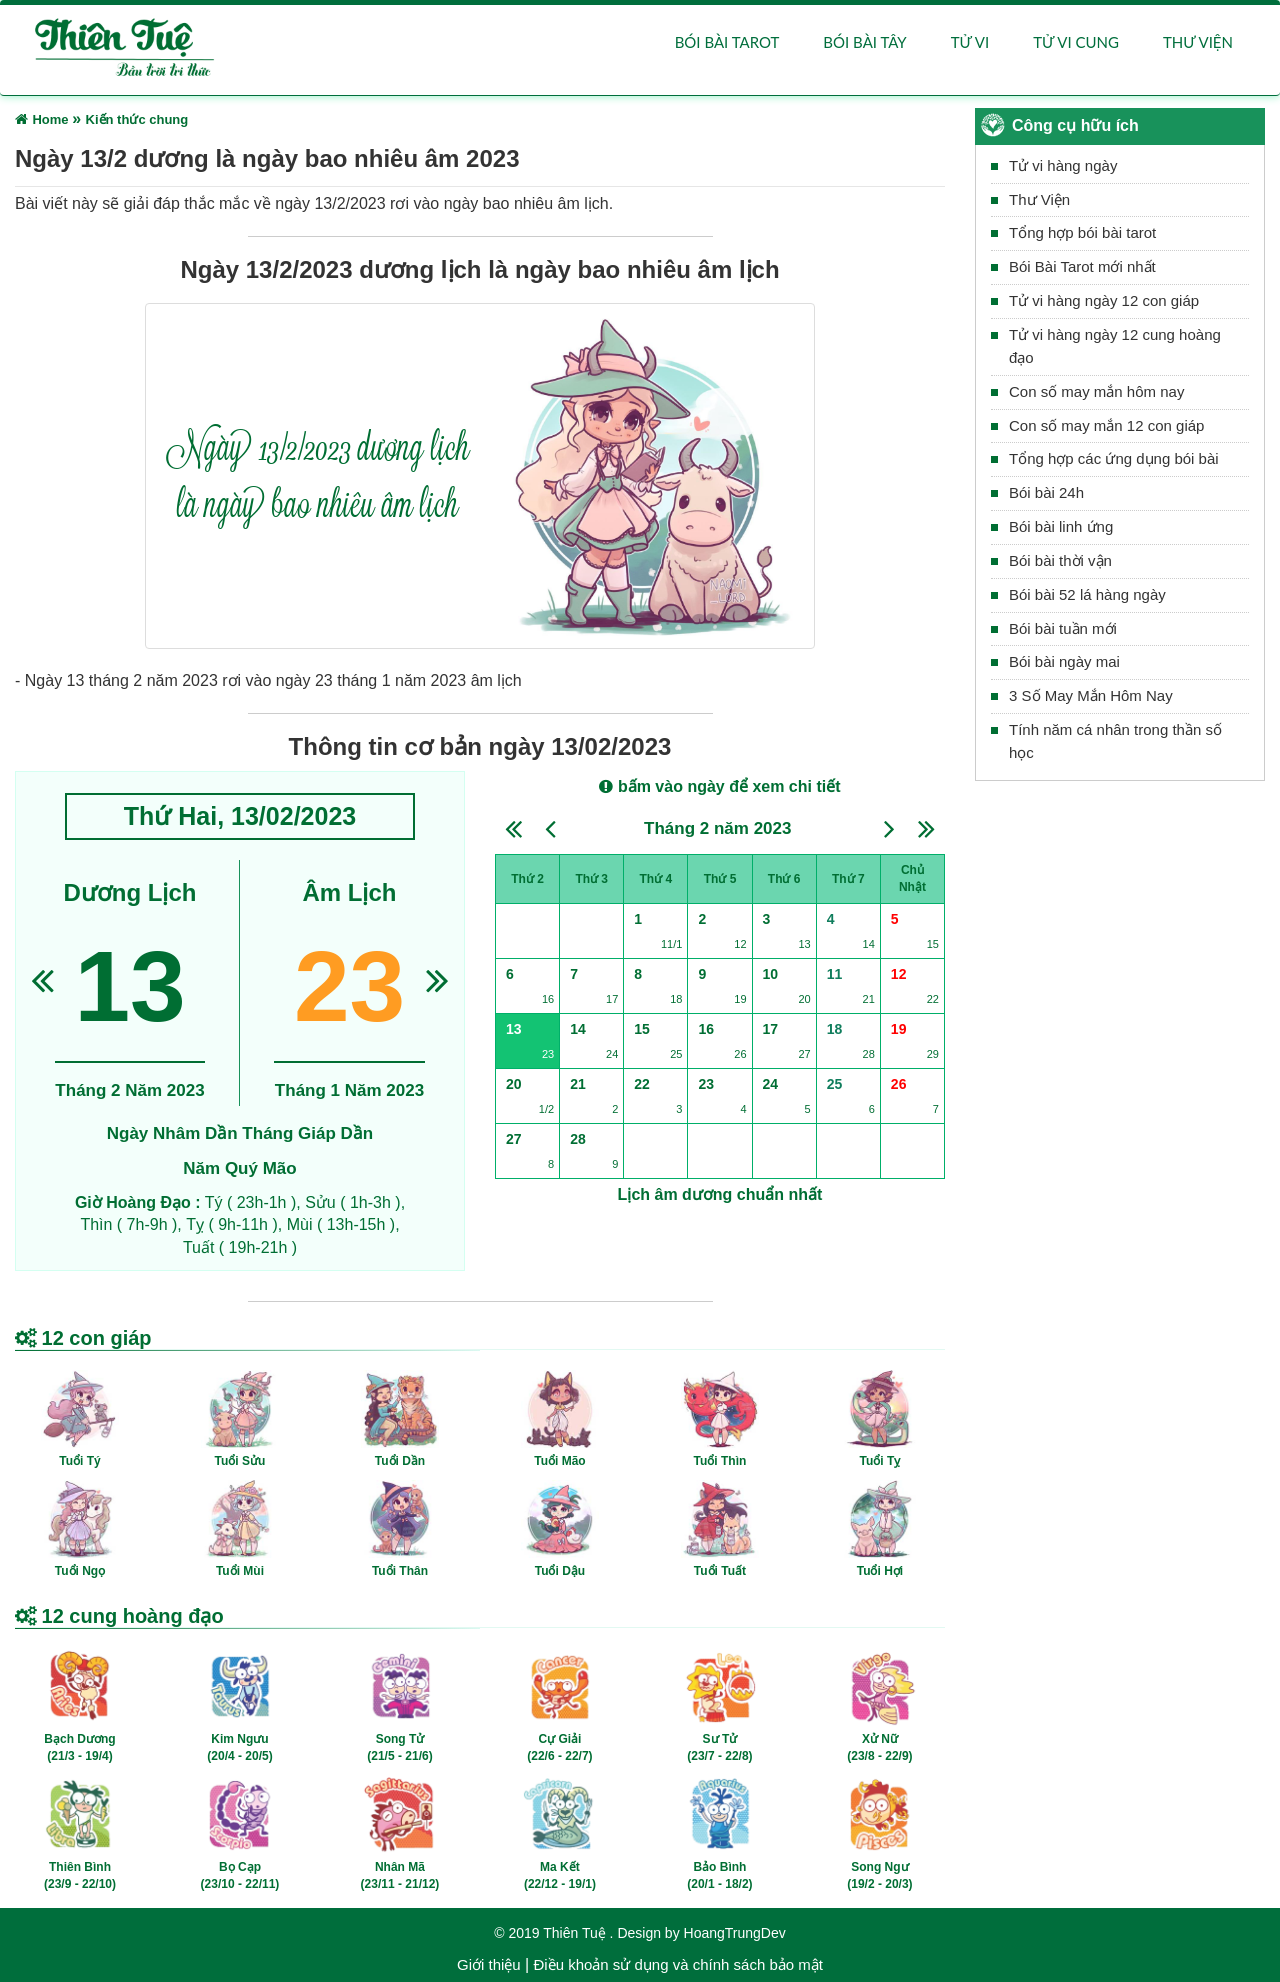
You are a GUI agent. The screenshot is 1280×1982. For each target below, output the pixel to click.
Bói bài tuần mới (1063, 628)
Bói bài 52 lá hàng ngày (1087, 594)
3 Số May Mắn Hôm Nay (1091, 695)
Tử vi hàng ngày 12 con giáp (1104, 300)
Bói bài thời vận (1060, 560)
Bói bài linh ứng (1061, 526)
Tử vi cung (1076, 42)
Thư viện (1198, 42)
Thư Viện (1039, 199)
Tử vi (970, 42)
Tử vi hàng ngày (1063, 165)
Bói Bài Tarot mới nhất (1082, 266)
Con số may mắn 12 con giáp (1106, 425)
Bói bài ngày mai (1064, 662)
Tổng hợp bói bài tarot (1082, 233)
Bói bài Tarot (727, 42)
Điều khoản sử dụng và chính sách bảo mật (677, 1964)
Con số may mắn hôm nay (1096, 391)
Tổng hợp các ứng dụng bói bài (1114, 458)
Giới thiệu (489, 1964)
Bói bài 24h (1046, 492)
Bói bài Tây (864, 42)
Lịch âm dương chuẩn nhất (720, 1194)
